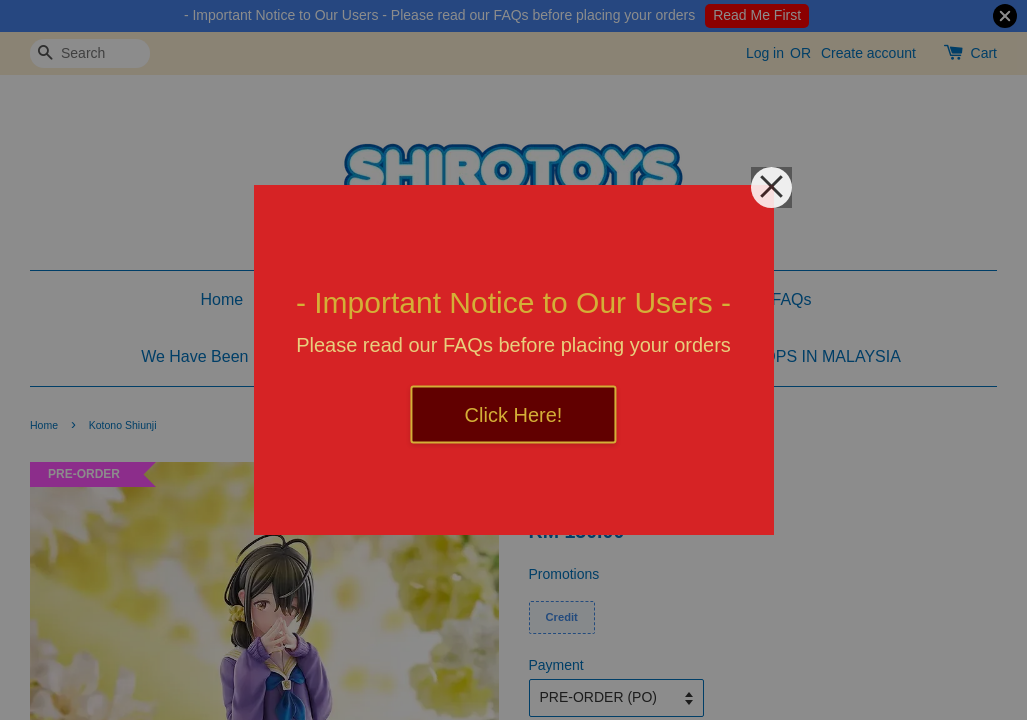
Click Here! (514, 415)
